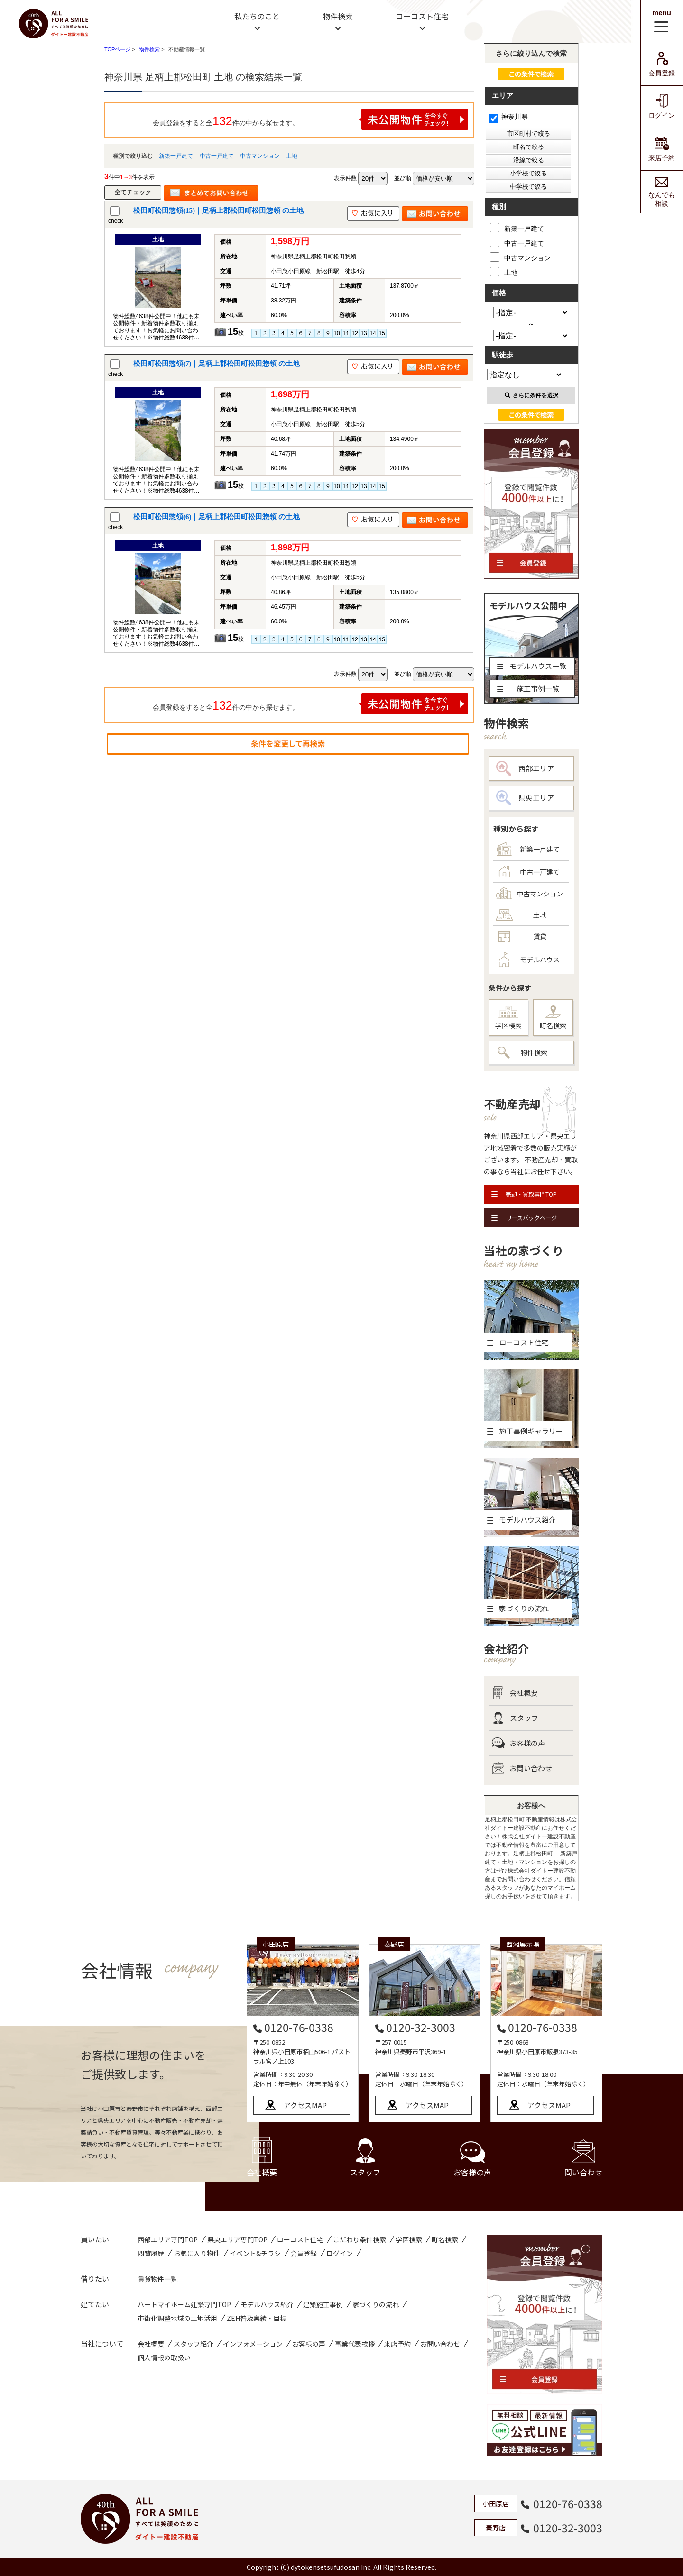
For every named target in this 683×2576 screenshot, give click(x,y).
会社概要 (515, 1692)
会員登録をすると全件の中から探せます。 (311, 119)
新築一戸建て (176, 156)
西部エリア (525, 768)
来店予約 (661, 149)
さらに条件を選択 (531, 395)
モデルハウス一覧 (531, 666)
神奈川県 (508, 116)
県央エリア (525, 797)
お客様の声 (518, 1743)
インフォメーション (253, 2343)
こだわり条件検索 (359, 2239)
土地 (291, 156)
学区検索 (508, 1018)
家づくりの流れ (375, 2304)
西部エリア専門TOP (168, 2239)
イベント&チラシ (255, 2253)
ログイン (661, 106)
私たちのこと (257, 16)
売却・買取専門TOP (524, 1194)
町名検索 (553, 1017)
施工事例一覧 (528, 689)
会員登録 (661, 64)
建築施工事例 (323, 2304)
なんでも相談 (661, 192)
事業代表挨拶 (355, 2343)
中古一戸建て (217, 156)
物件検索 (338, 16)
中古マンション (260, 156)
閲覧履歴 (151, 2253)
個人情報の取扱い (164, 2357)
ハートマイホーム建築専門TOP (184, 2304)
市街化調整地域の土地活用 (177, 2318)
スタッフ (515, 1718)
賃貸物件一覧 (157, 2279)
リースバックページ (524, 1218)
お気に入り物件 (197, 2253)
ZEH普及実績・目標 (256, 2318)
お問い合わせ (522, 1768)
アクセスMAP (305, 2105)
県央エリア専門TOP (237, 2239)
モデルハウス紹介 (267, 2304)
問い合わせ (583, 2158)
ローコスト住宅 (422, 16)
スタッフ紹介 (193, 2343)
